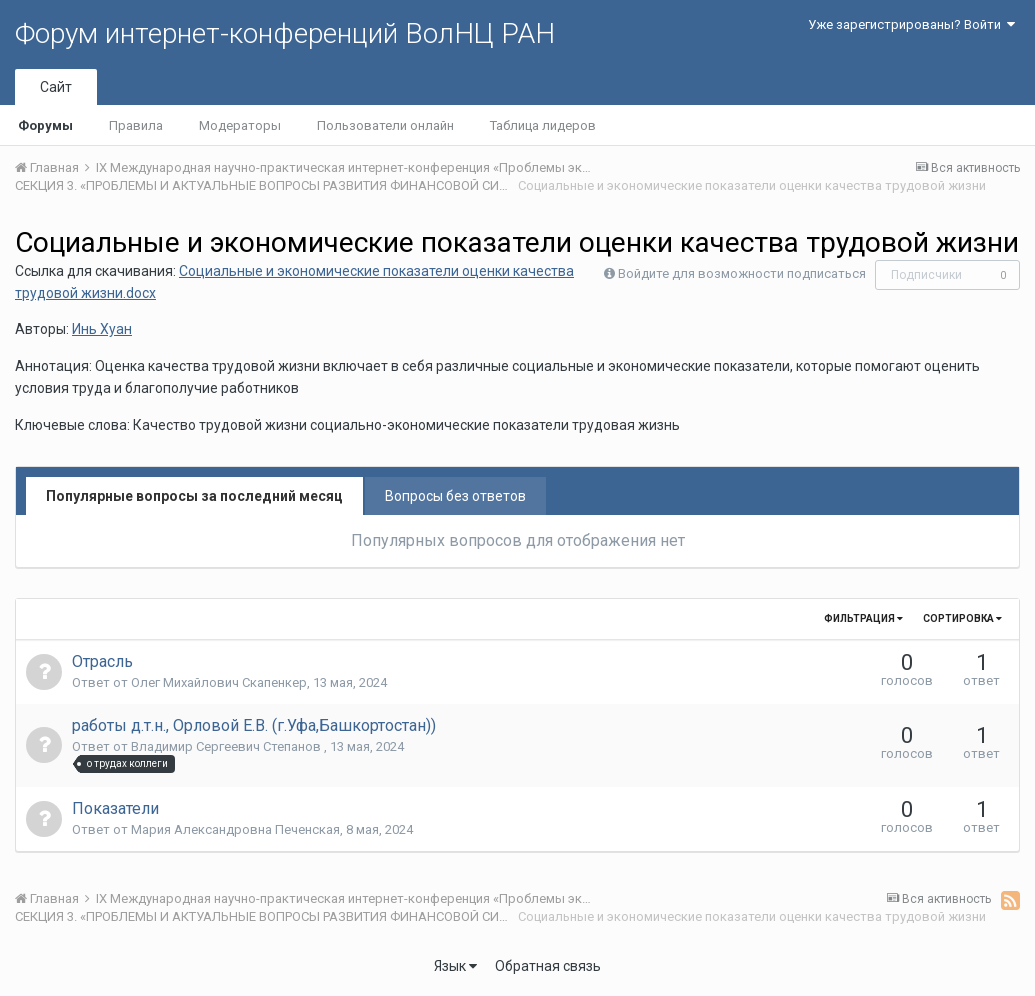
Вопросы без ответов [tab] (455, 496)
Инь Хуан (102, 329)
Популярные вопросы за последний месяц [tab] (194, 496)
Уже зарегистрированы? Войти (911, 24)
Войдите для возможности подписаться (742, 273)
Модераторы (240, 125)
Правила (136, 125)
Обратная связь (548, 966)
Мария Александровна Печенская (235, 829)
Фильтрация (863, 618)
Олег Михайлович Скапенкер (219, 682)
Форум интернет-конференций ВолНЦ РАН (285, 33)
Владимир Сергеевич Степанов (227, 746)
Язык (455, 966)
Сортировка (962, 618)
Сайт (56, 87)
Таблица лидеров (543, 125)
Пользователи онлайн (385, 125)
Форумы (45, 125)
